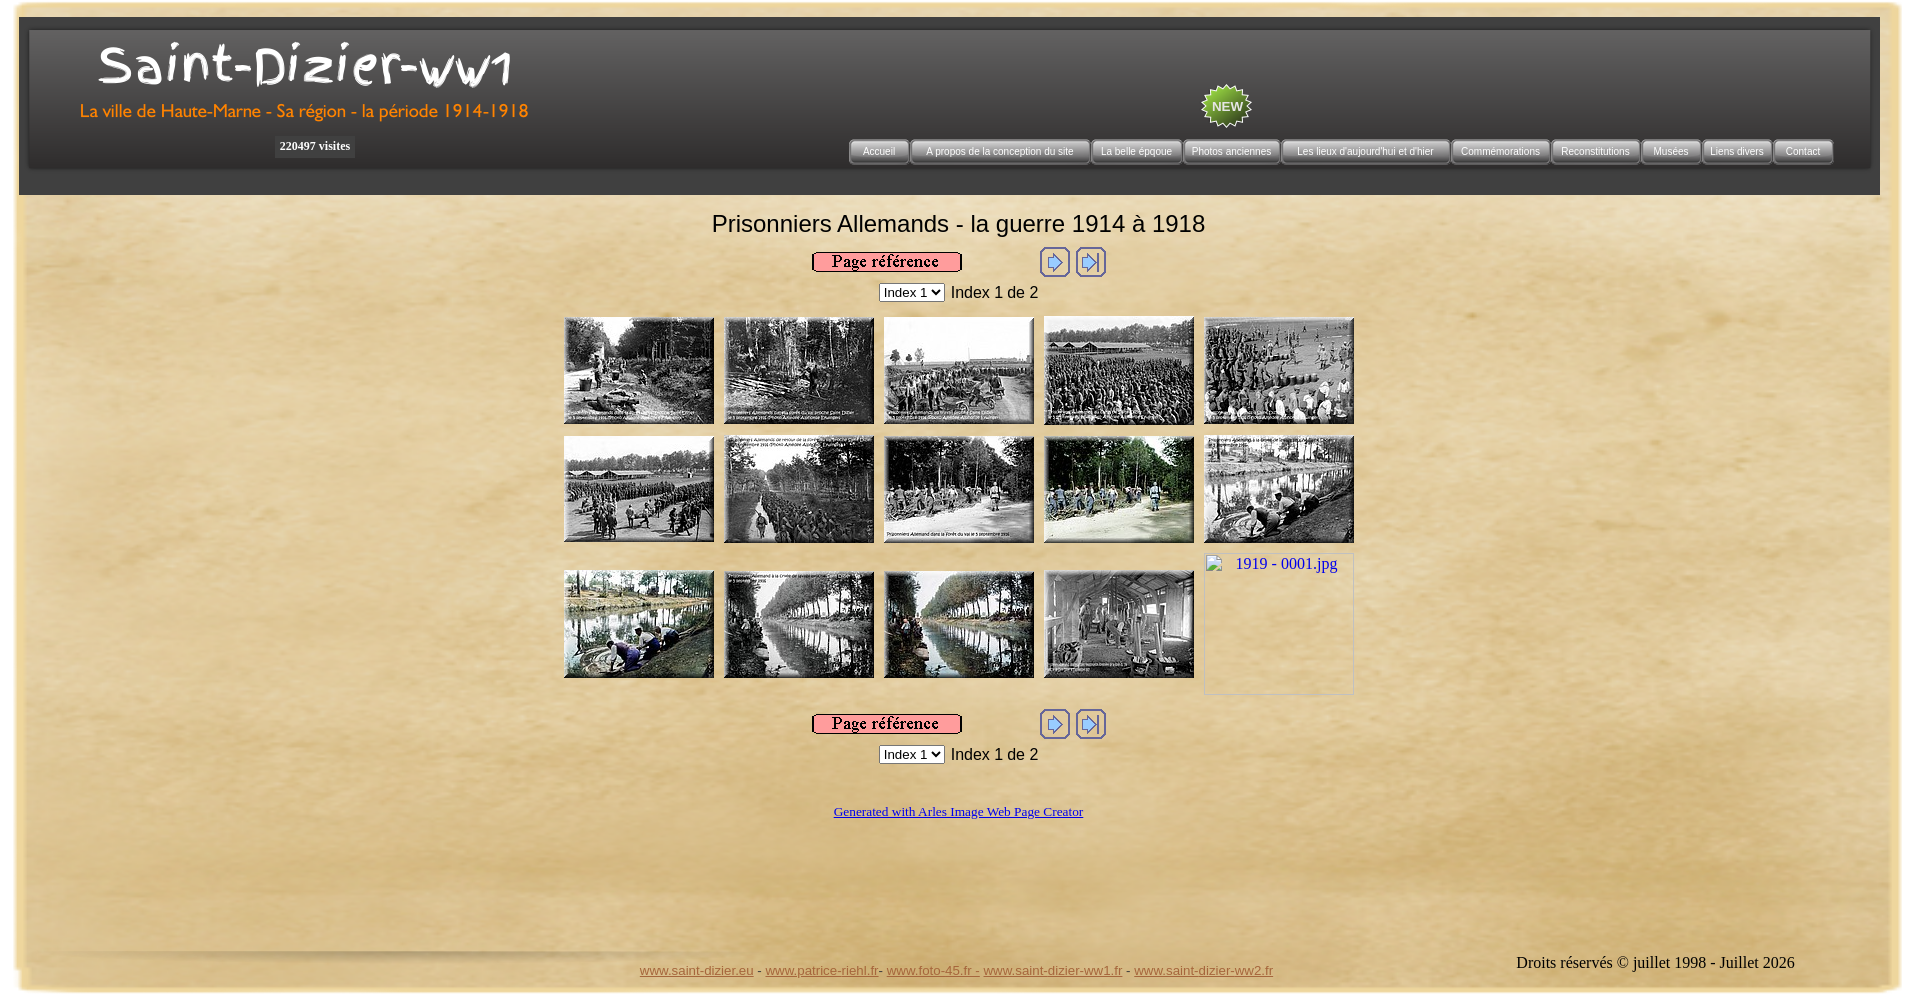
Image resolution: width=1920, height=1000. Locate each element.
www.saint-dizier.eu (697, 970)
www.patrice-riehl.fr (821, 970)
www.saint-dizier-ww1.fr (1053, 970)
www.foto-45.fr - (933, 970)
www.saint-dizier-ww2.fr (1203, 970)
